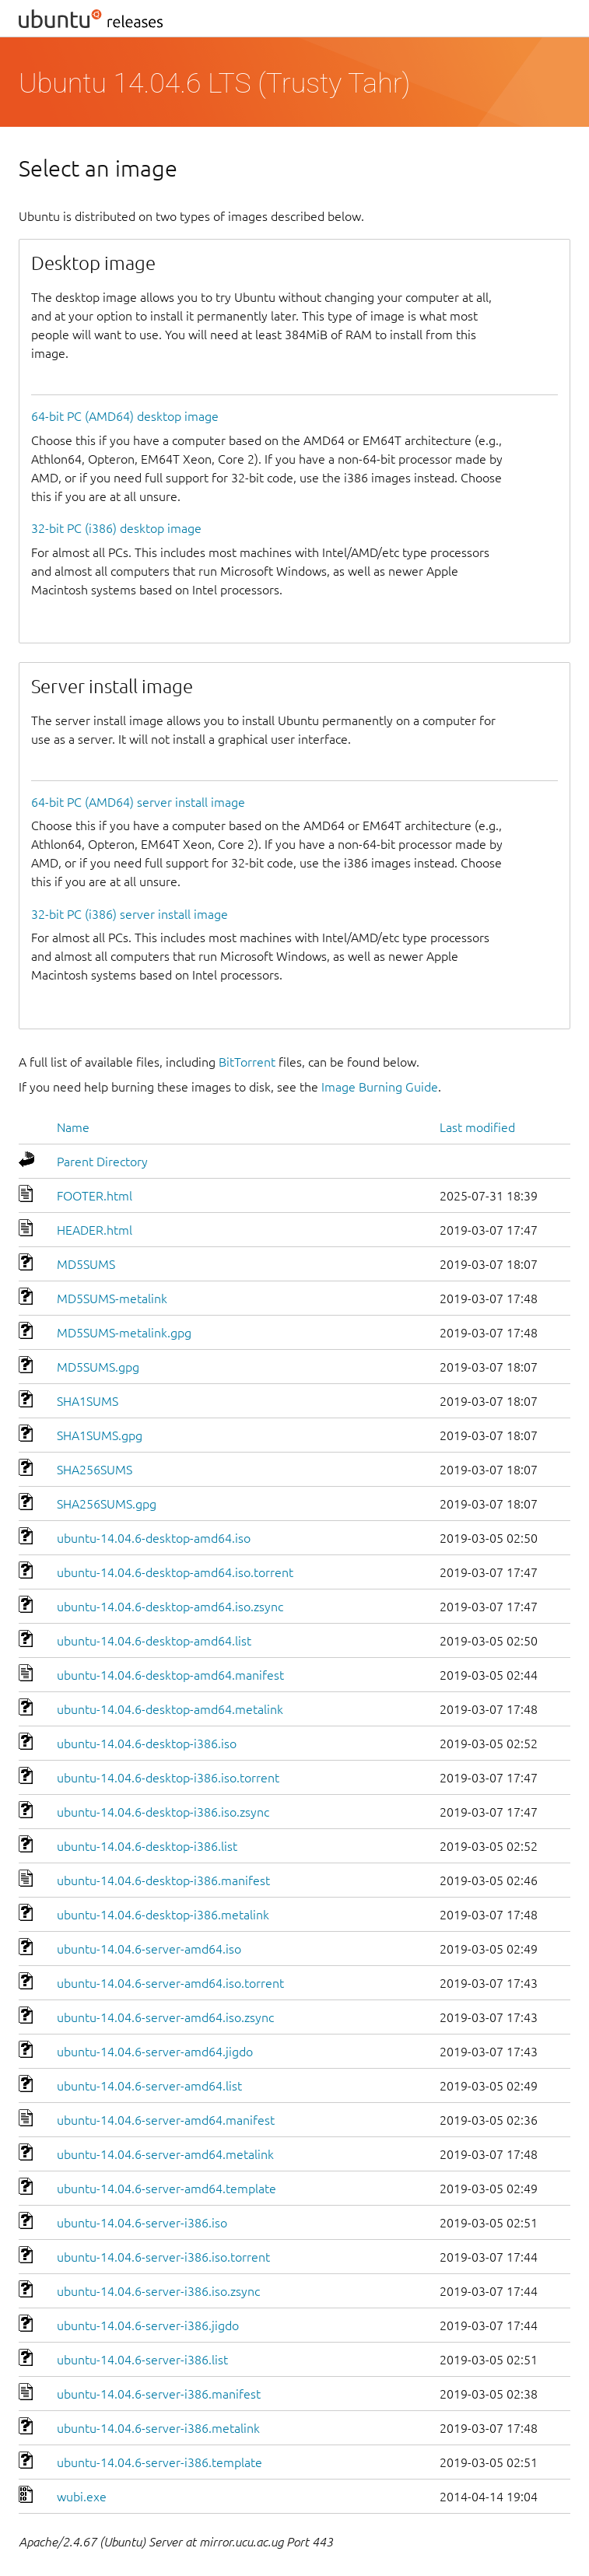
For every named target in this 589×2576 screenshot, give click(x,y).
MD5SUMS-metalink (112, 1299)
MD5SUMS (86, 1264)
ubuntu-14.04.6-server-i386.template (159, 2462)
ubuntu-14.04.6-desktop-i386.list (147, 1846)
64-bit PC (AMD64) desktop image (125, 416)
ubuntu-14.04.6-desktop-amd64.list (154, 1641)
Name (73, 1127)
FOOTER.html (94, 1196)
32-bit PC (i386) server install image (129, 914)
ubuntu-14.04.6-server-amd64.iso (149, 1949)
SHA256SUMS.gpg (106, 1504)
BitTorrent (247, 1062)
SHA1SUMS (87, 1401)
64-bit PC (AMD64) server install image (138, 802)
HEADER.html (94, 1230)
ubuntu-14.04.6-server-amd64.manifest (166, 2120)
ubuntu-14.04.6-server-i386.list (142, 2360)
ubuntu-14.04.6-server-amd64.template (166, 2189)
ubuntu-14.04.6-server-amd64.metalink (165, 2154)
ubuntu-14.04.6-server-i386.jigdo (148, 2325)
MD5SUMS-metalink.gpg (124, 1333)
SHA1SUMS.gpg (99, 1435)
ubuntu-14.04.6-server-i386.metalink (158, 2428)
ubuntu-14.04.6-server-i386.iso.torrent (163, 2257)
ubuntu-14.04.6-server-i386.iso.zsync (158, 2291)
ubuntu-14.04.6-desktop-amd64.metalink (170, 1709)
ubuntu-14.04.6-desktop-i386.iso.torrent (168, 1778)
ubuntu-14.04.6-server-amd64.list (149, 2086)
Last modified (477, 1127)
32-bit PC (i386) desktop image (116, 528)
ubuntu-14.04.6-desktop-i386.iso (147, 1744)
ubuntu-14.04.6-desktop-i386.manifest (163, 1880)
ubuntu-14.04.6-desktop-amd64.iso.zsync (170, 1607)
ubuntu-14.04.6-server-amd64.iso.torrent (170, 1983)
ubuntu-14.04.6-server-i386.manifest (159, 2394)
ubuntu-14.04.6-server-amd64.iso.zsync (165, 2017)
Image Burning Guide (379, 1087)
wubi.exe (82, 2497)
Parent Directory (102, 1162)
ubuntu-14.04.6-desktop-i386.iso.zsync (163, 1812)
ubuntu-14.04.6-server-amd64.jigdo (155, 2052)
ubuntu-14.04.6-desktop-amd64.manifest (170, 1675)
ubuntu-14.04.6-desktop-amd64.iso (154, 1538)
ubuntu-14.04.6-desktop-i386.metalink (163, 1915)
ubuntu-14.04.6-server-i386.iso (142, 2223)
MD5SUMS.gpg (98, 1367)
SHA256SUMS (94, 1470)
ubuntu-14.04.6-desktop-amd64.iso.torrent (175, 1572)
